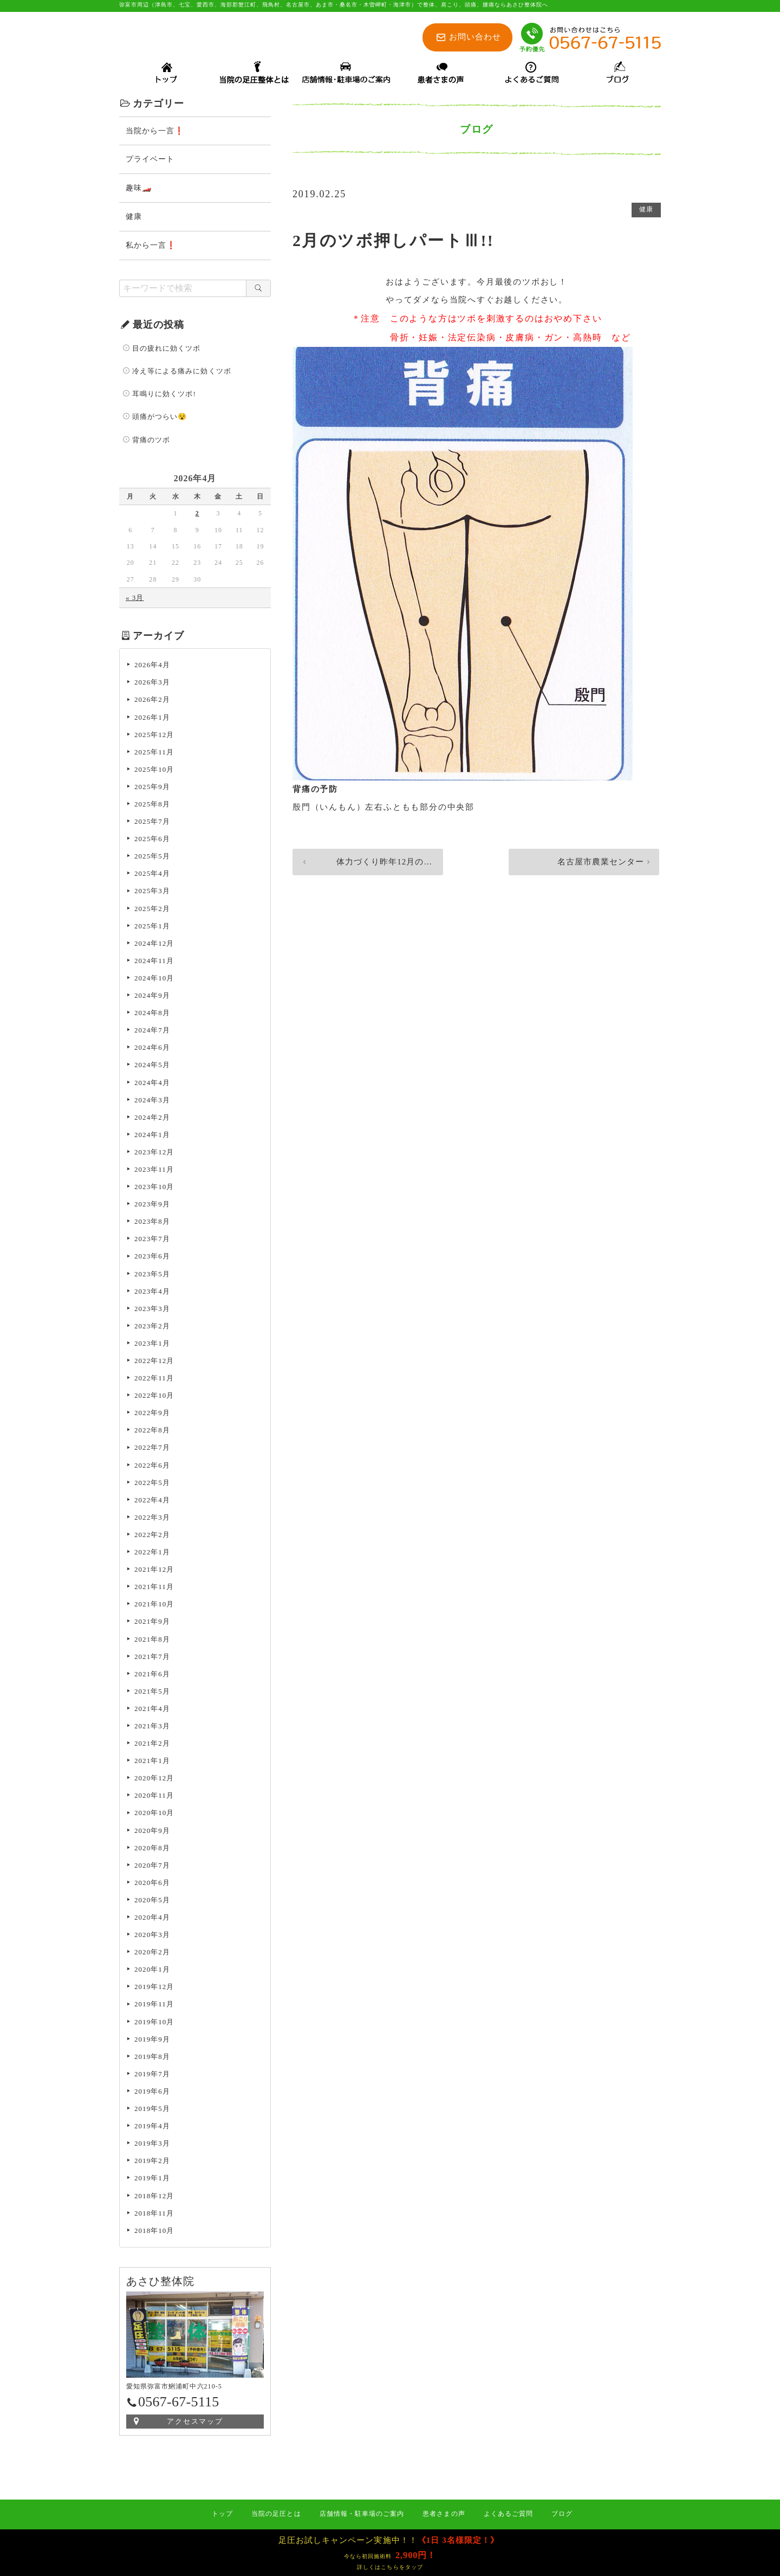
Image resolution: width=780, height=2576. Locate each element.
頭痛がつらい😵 (159, 418)
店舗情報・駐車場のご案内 (362, 2513)
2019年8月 (152, 2058)
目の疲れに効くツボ (166, 350)
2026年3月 (152, 684)
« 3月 (135, 599)
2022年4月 (152, 1501)
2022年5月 (152, 1484)
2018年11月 (154, 2215)
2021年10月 (154, 1606)
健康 (646, 212)
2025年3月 (152, 892)
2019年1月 (152, 2179)
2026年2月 (152, 701)
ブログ (562, 2513)
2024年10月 (154, 980)
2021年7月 (152, 1658)
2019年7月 (152, 2075)
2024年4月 (152, 1084)
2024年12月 (154, 945)
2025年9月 (152, 788)
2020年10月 (154, 1814)
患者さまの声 (443, 2513)
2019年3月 (152, 2145)
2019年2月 (152, 2162)
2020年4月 (152, 1919)
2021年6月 (152, 1675)
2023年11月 (154, 1171)
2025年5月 (152, 858)
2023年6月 (152, 1258)
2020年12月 (154, 1780)
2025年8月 (152, 806)
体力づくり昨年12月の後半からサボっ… (377, 866)
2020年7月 (152, 1867)
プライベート (150, 161)
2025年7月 (152, 823)
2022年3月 (152, 1519)
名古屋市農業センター (596, 866)
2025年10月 (154, 771)
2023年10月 (154, 1188)
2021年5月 (152, 1693)
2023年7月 (152, 1240)
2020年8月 (152, 1849)
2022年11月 (154, 1380)
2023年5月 (152, 1275)
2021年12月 (154, 1571)
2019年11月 (154, 2006)
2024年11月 (154, 962)
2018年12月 (154, 2197)
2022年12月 (154, 1362)
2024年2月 (152, 1119)
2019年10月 (154, 2023)
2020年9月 (152, 1832)
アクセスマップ (195, 2423)
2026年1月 (152, 719)
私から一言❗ (151, 247)
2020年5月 (152, 1901)
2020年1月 (152, 1971)
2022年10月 (154, 1397)
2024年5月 (152, 1066)
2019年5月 (152, 2110)
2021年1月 (152, 1762)
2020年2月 (152, 1953)
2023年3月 (152, 1310)
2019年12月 (154, 1988)
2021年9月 (152, 1623)
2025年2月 (152, 910)
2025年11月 (154, 754)
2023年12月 (154, 1154)
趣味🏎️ (139, 189)
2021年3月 (152, 1727)
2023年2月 (152, 1327)
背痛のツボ (151, 441)
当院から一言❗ (155, 132)
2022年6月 (152, 1467)
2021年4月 (152, 1710)
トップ (222, 2513)
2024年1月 (152, 1136)
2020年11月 (154, 1797)
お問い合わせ (475, 37)
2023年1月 (152, 1345)
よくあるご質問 (508, 2513)
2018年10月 (154, 2232)
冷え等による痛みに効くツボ (181, 373)
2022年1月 (152, 1554)
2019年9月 (152, 2041)
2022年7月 (152, 1449)
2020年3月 (152, 1936)
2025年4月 (152, 875)
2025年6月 (152, 840)
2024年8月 (152, 1014)
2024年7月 (152, 1032)
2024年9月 (152, 997)
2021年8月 (152, 1641)
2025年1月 (152, 928)
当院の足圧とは (276, 2513)
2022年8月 (152, 1432)
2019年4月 (152, 2127)
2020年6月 (152, 1884)
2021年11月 (154, 1588)
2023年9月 (152, 1206)
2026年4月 (152, 666)
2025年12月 (154, 736)
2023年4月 (152, 1293)
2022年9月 (152, 1414)
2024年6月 (152, 1049)
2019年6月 (152, 2093)
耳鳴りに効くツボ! (164, 395)
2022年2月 (152, 1536)
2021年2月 (152, 1745)
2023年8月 (152, 1223)
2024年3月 (152, 1101)
